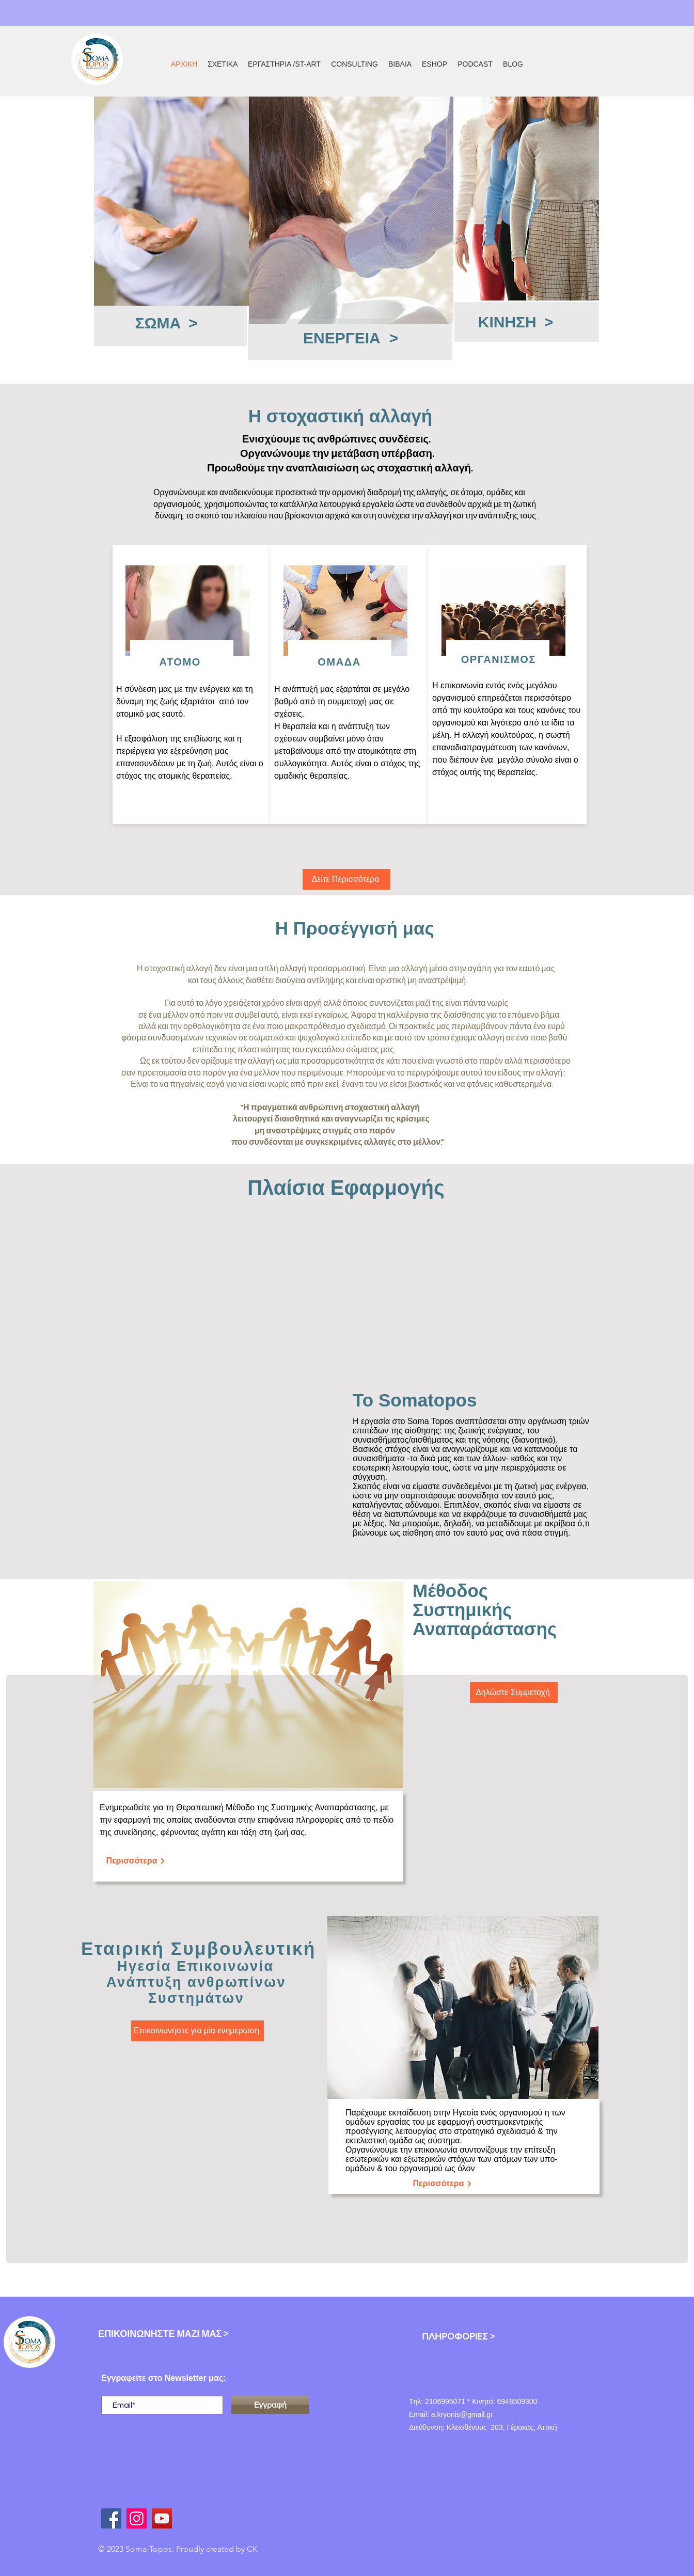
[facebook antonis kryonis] (111, 2518)
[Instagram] (137, 2518)
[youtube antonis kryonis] (162, 2518)
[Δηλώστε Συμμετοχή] (514, 1692)
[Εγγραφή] (270, 2405)
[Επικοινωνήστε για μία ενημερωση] (197, 2030)
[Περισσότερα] (136, 1861)
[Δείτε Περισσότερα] (346, 879)
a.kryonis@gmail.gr (462, 2414)
